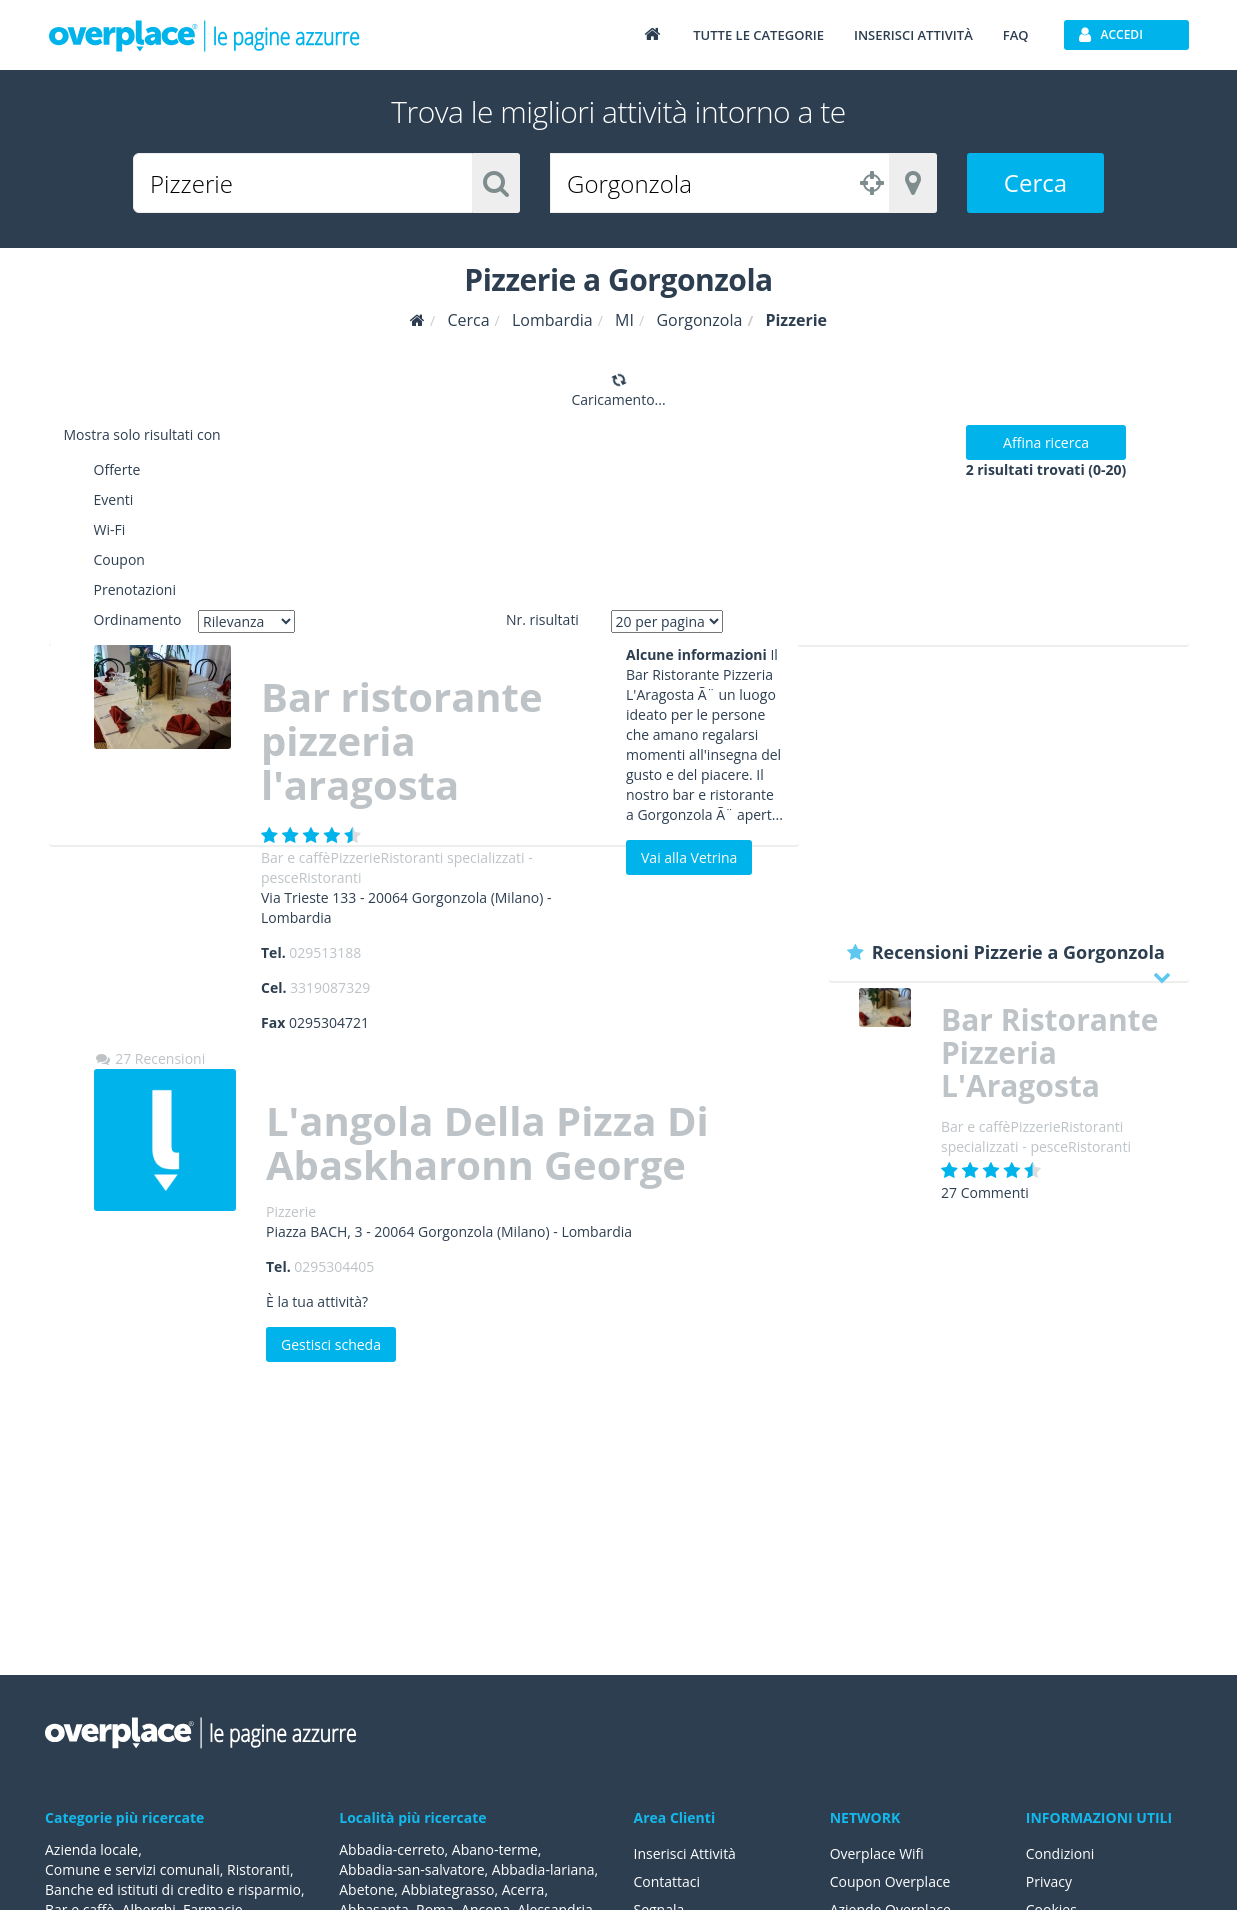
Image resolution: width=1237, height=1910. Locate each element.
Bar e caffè (295, 857)
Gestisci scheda (331, 1344)
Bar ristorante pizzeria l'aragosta (402, 740)
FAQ (1016, 35)
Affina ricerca (1046, 442)
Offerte (117, 469)
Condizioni (1060, 1853)
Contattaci (667, 1881)
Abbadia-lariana (543, 1869)
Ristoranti (330, 877)
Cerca (1035, 182)
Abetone (366, 1889)
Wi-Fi (110, 529)
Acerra (523, 1889)
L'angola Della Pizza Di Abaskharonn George (487, 1142)
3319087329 (330, 987)
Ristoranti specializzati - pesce (1032, 1136)
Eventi (114, 499)
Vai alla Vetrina (689, 857)
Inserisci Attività (685, 1853)
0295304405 (334, 1266)
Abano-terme (495, 1849)
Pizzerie (355, 857)
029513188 (325, 952)
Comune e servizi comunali (132, 1869)
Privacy (1049, 1881)
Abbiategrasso (448, 1889)
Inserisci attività (913, 35)
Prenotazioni (135, 589)
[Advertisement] (1009, 785)
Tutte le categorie (758, 35)
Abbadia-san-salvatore (411, 1869)
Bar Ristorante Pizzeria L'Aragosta (1049, 1052)
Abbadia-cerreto (391, 1849)
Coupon (119, 559)
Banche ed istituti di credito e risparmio (173, 1889)
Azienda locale (91, 1849)
